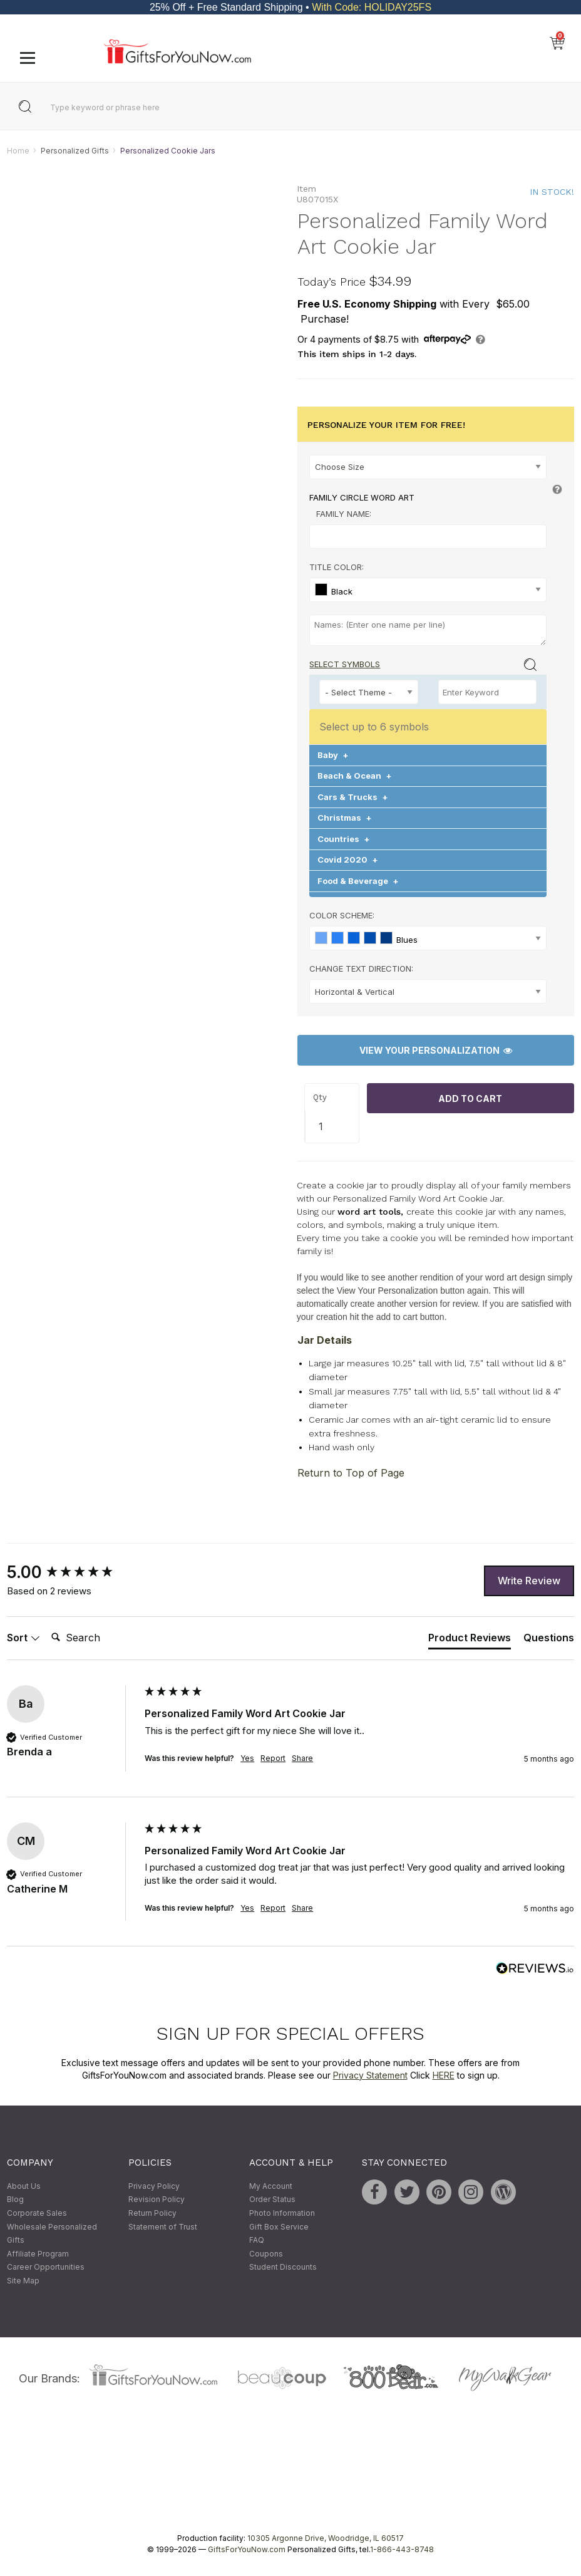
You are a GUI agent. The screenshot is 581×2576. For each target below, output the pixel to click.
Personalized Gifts (75, 150)
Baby (333, 755)
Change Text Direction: (361, 969)
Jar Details (324, 1340)
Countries (343, 839)
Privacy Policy (154, 2186)
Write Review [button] (529, 1580)
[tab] (469, 1640)
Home (18, 150)
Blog (15, 2200)
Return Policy (152, 2213)
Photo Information (282, 2213)
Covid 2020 (347, 860)
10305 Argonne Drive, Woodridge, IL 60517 (325, 2538)
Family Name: (343, 514)
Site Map (23, 2280)
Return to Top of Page (350, 1473)
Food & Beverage (358, 881)
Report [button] (272, 1758)
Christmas (344, 818)
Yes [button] (247, 1758)
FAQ (256, 2240)
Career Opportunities (46, 2267)
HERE (444, 2075)
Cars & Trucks (352, 797)
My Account (270, 2186)
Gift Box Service (279, 2226)
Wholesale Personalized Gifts (52, 2233)
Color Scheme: (341, 916)
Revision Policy (156, 2200)
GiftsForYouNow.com (246, 2550)
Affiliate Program (38, 2253)
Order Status (272, 2200)
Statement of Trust (162, 2226)
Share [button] (302, 1758)
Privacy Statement (370, 2075)
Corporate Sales (37, 2213)
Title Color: (336, 567)
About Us (24, 2186)
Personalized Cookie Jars (167, 150)
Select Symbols (344, 664)
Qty (320, 1097)
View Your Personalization (435, 1051)
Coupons (266, 2253)
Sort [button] (23, 1637)
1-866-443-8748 (402, 2550)
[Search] (96, 1638)
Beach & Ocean (354, 776)
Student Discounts (283, 2267)
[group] (72, 1573)
